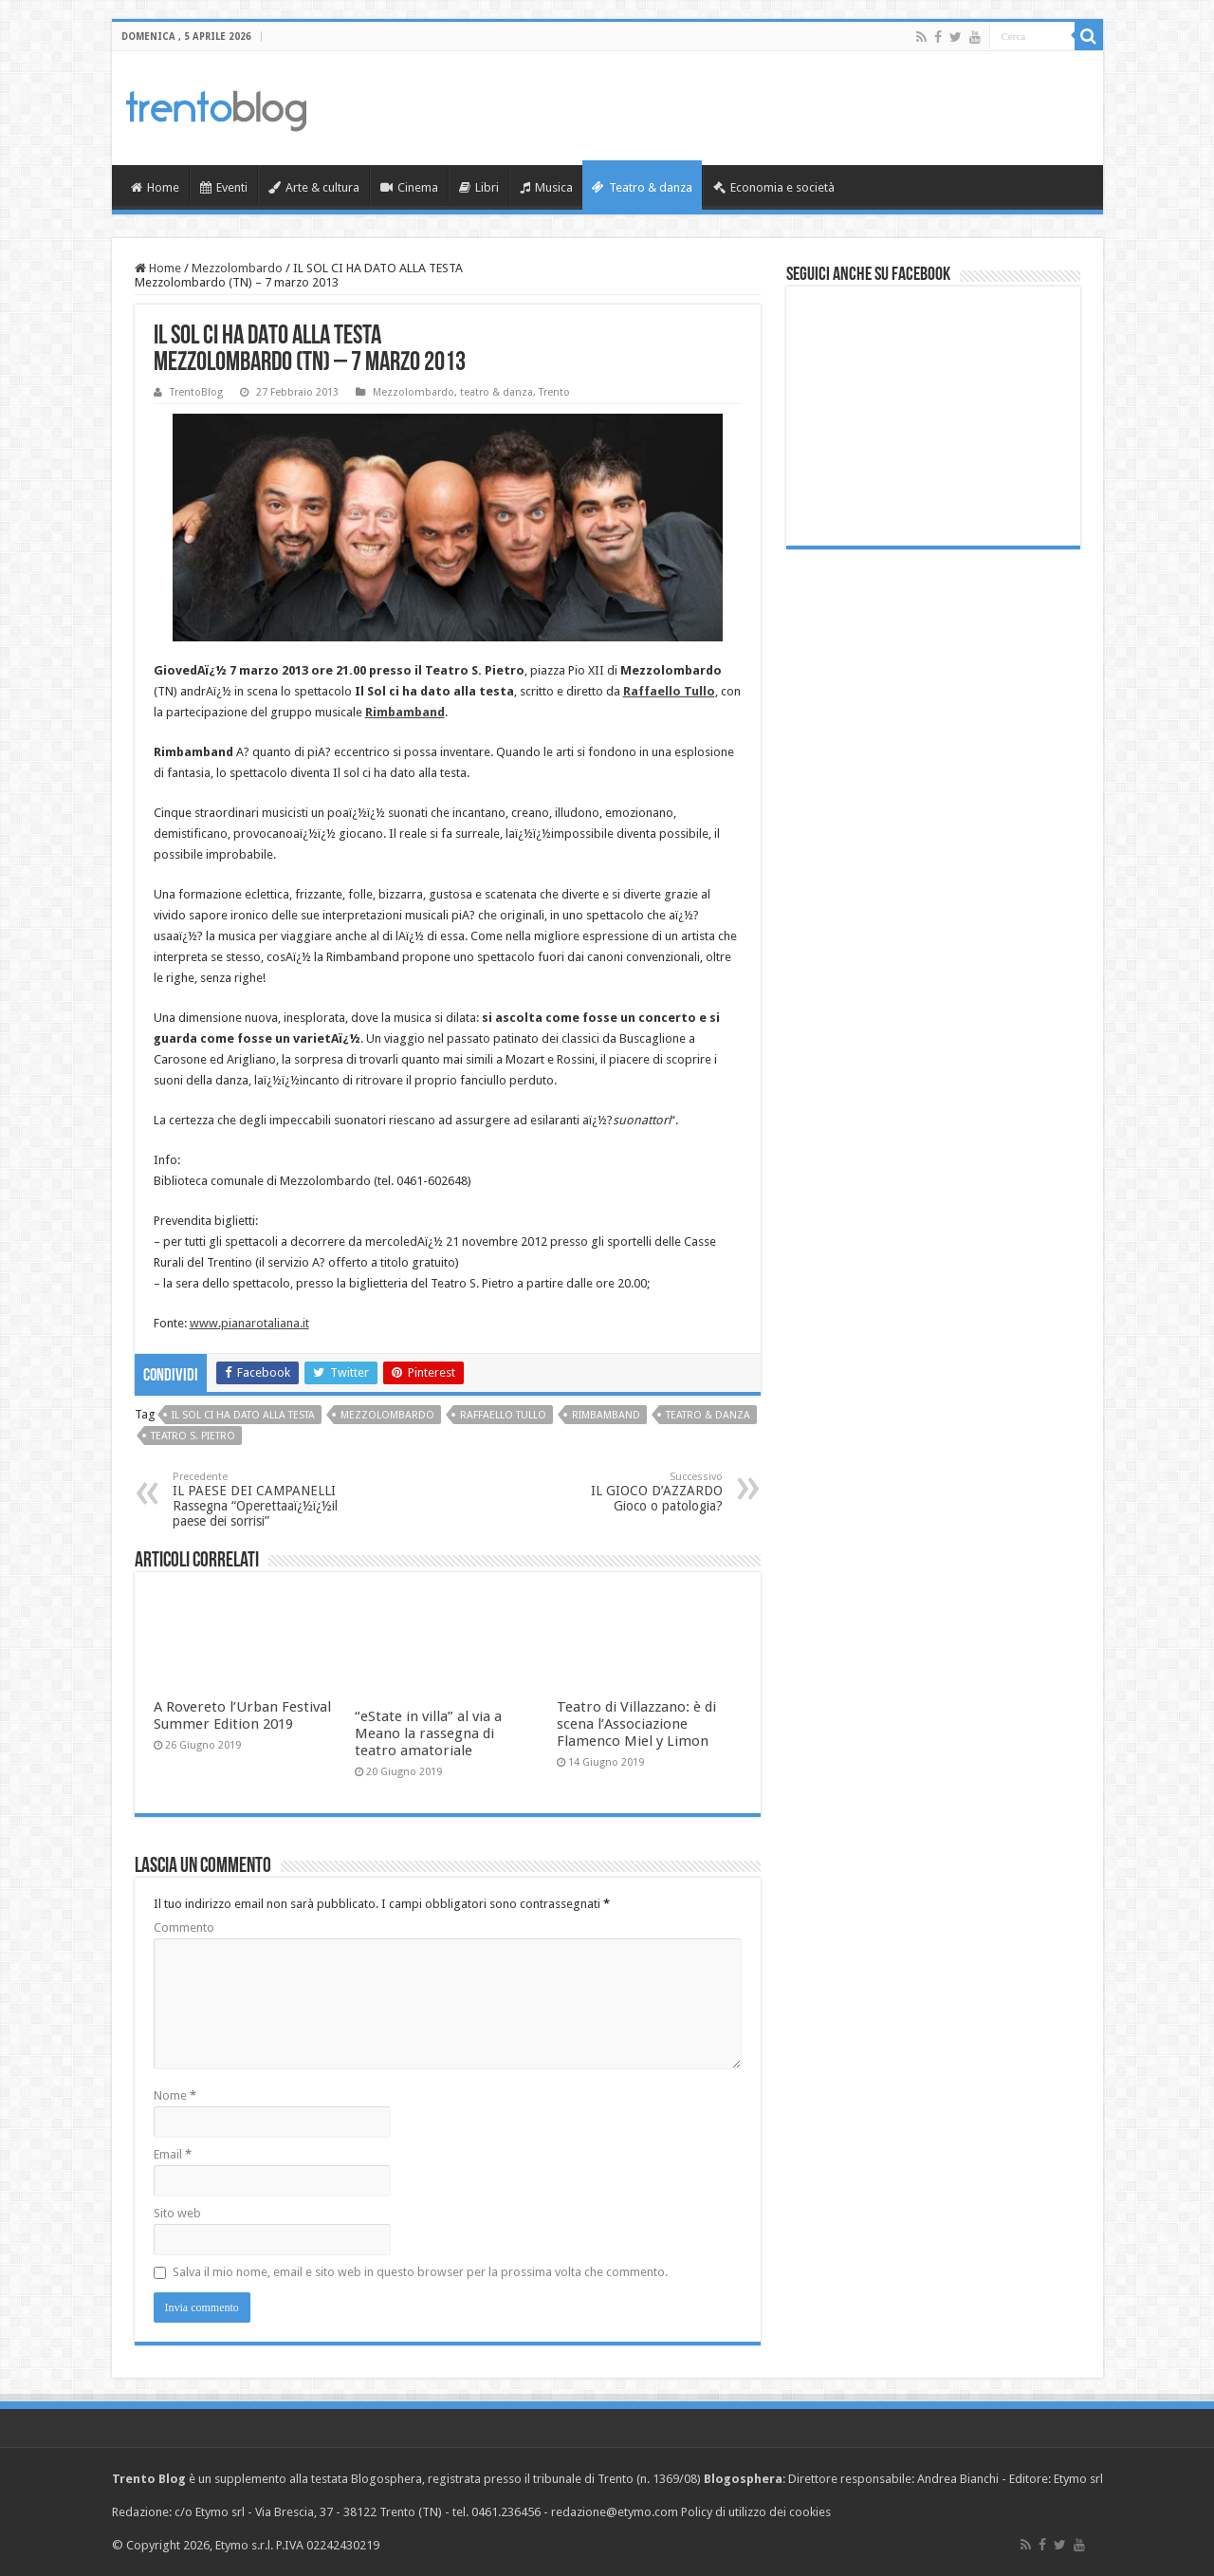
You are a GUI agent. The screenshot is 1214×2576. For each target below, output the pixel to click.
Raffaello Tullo (503, 1415)
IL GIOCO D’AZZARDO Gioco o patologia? (625, 1492)
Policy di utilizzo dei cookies (756, 2512)
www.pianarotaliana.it (249, 1323)
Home (155, 187)
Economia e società (774, 187)
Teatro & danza (642, 187)
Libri (479, 187)
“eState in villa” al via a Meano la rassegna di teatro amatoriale (428, 1733)
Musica (546, 187)
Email (173, 2154)
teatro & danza (496, 392)
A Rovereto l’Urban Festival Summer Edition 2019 (242, 1715)
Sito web (177, 2213)
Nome (175, 2095)
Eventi (224, 187)
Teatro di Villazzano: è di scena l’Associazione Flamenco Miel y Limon (636, 1724)
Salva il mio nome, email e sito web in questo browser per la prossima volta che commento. (420, 2272)
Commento (184, 1927)
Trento (554, 392)
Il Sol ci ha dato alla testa (243, 1415)
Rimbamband (606, 1415)
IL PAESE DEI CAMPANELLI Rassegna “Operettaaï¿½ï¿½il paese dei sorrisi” (270, 1500)
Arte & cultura (313, 187)
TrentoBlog (196, 392)
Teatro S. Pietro (193, 1436)
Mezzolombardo (237, 268)
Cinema (409, 187)
